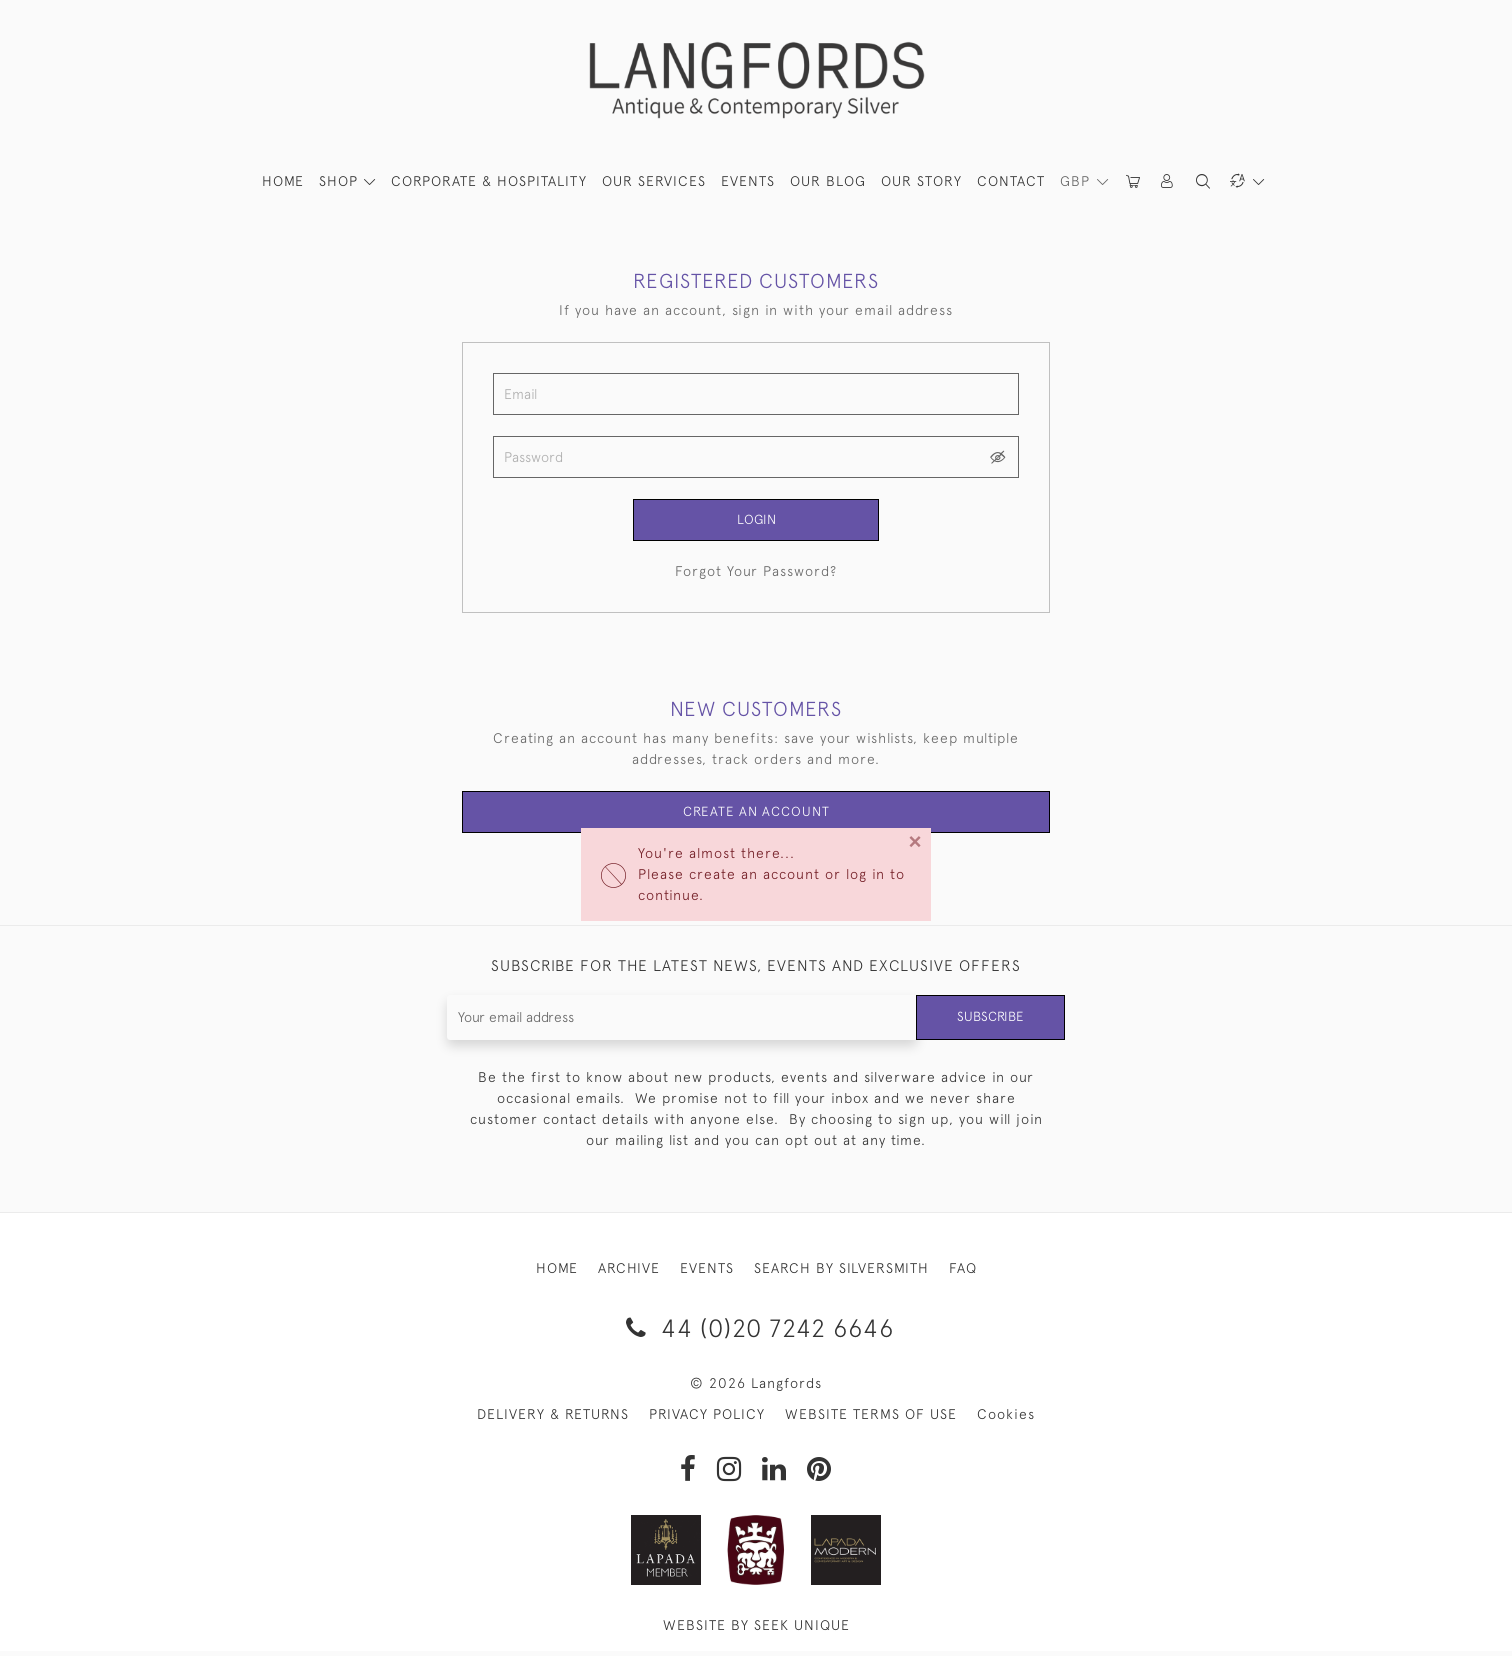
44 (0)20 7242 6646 (756, 1331)
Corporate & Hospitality (489, 181)
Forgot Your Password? (756, 573)
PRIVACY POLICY (707, 1419)
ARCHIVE (629, 1272)
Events (748, 181)
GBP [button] (1077, 181)
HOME (283, 181)
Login (756, 520)
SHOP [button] (341, 181)
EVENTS (707, 1272)
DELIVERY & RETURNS (553, 1419)
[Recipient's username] (680, 1021)
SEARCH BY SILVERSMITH (841, 1272)
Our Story (921, 181)
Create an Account (756, 815)
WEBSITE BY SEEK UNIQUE (756, 1630)
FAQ (963, 1272)
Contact (1011, 181)
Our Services (654, 181)
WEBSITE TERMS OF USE (871, 1419)
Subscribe (989, 1021)
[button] (1168, 181)
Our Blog (828, 181)
